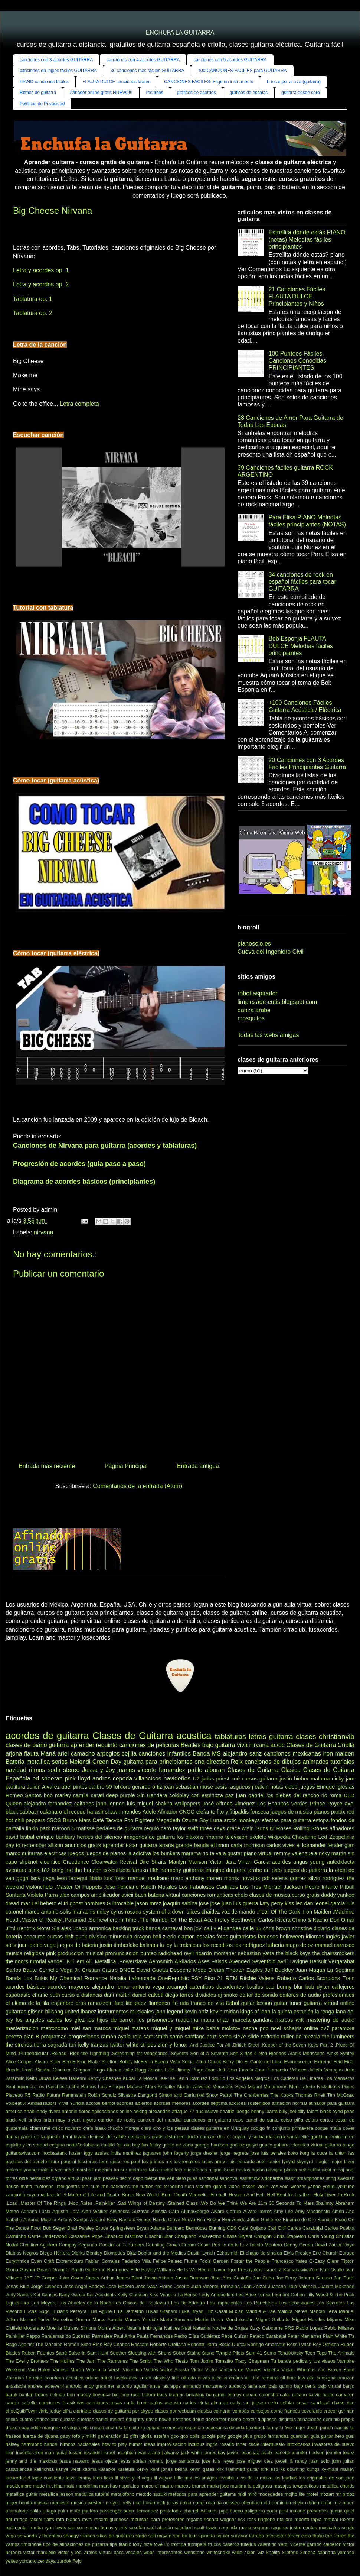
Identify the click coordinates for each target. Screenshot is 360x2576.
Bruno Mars (77, 1820)
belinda (57, 2394)
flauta (31, 1753)
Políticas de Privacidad (42, 103)
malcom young (21, 2169)
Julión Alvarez (43, 1787)
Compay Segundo (78, 2245)
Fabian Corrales (102, 2261)
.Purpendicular (33, 2053)
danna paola (19, 2136)
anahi (29, 2111)
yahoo (314, 2186)
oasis (221, 1787)
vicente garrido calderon (315, 2544)
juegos (76, 1853)
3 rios (246, 2053)
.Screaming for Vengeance (139, 2053)
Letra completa (79, 404)
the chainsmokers (333, 1953)
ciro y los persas (171, 2128)
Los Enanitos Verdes (282, 1804)
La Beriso (187, 2294)
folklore (122, 1787)
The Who (163, 2361)
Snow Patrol (219, 2095)
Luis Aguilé (100, 2311)
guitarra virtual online (329, 2003)
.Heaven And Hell (246, 2194)
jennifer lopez (340, 2452)
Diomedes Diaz (120, 2253)
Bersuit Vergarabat (332, 1961)
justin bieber (294, 1779)
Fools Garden (214, 2261)
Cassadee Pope (86, 2236)
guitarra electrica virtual (299, 2145)
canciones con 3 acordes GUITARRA (56, 59)
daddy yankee (337, 1895)
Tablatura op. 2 (32, 313)
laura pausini (62, 2161)
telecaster (275, 2535)
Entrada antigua (198, 1466)
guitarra (59, 1745)
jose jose (209, 1903)
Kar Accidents (101, 2294)
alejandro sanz (242, 1753)
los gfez (75, 2020)
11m (262, 2203)
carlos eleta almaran (205, 2402)
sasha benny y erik (106, 2527)
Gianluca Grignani (72, 2070)
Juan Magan (310, 1970)
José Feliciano (121, 1887)
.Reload (58, 2053)
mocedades (270, 2494)
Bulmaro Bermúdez (187, 2228)
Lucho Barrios (81, 2086)
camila (81, 1795)
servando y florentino (39, 2535)
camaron (345, 2394)
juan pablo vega (37, 1945)
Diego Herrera (55, 2253)
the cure (90, 2186)
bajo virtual (329, 2386)
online (311, 2028)
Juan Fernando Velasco (281, 2070)
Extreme (323, 2061)
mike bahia (206, 2028)
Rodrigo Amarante (266, 2344)
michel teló (171, 2169)
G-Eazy (317, 2261)
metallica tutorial (92, 2494)
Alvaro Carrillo (226, 2211)
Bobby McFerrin (136, 2061)
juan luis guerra (240, 1903)
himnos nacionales (80, 2444)
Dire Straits (152, 1862)
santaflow (250, 2178)
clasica (204, 2411)
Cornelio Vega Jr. (59, 1970)
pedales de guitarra (119, 1828)
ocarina (214, 2502)
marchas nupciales (119, 2486)
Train (348, 1978)
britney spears (242, 2394)
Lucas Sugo (37, 2311)
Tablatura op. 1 (32, 299)
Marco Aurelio (107, 2319)
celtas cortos (319, 2120)
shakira (163, 1804)
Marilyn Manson (188, 1862)
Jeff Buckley (279, 1970)
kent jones (161, 2469)
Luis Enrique (111, 2086)
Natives (172, 2328)
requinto (107, 1745)
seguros (261, 2527)
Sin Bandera (152, 1795)
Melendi (79, 1762)
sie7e (239, 2036)
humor (135, 2444)
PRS (289, 2328)
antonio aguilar (132, 2386)
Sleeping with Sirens (149, 2353)
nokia (186, 2502)
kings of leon (255, 2012)
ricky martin (332, 1853)
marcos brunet (190, 2486)
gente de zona (178, 2145)
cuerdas (85, 2419)
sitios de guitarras (115, 2535)
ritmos (37, 1770)
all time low (292, 2378)
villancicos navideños (162, 1778)
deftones (182, 2419)
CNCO (186, 1812)
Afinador (168, 1812)
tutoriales (342, 1762)
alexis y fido (166, 2378)
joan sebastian (181, 1787)
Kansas (50, 2294)
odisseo (231, 2502)
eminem (338, 2136)
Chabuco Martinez (123, 2236)
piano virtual (258, 1853)
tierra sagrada (50, 2045)
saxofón (136, 2527)
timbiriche (31, 2544)
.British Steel (245, 2045)
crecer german (339, 2411)
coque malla (328, 2128)
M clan (236, 2311)
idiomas (315, 1937)
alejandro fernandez (48, 1804)
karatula (126, 2469)
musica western (87, 2502)
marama (191, 1853)
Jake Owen (71, 2278)
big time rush (126, 2394)
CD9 (232, 2228)
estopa (321, 1820)
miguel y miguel (170, 2028)
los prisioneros (155, 2020)
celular (287, 2402)
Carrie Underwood (47, 2236)
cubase (67, 2419)
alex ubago (74, 1928)
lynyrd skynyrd (297, 2161)
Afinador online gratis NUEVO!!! (101, 92)
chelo (241, 1895)
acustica (75, 2378)
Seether (118, 2353)
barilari (26, 2394)
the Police (336, 2535)
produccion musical (81, 1953)
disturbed (175, 2136)
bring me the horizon (76, 1870)
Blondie (325, 2219)
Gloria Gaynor (20, 2269)
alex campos (74, 1895)
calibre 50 (100, 1787)
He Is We (187, 2269)
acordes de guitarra (47, 1735)
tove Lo (162, 2544)
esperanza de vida (225, 2427)
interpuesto (273, 2444)
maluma (320, 1779)
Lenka (264, 2294)
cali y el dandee (223, 1928)
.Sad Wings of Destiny (141, 2203)
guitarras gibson (24, 2012)
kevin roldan (224, 2012)
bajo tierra (304, 2386)
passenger (110, 2511)
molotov (231, 2028)
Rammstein (74, 2095)
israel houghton (120, 2452)
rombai (331, 2519)
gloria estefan (154, 2436)
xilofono (290, 2552)
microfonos (195, 2169)
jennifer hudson (308, 2452)
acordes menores (172, 2103)
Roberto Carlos (295, 1978)
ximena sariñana (318, 2552)
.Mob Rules (80, 2203)
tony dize (142, 2544)
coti (195, 1795)
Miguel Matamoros (268, 2086)
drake (11, 2427)
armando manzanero (205, 2386)
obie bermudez (34, 2178)
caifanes (84, 1804)
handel (51, 2444)
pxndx (338, 1812)
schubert (183, 2527)
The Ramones (112, 2361)
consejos (260, 2411)
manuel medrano (148, 1878)
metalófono (122, 2494)
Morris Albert (111, 2328)
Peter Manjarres (304, 2336)
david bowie (158, 2419)
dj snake (227, 1995)
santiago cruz (200, 2036)
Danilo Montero (265, 2245)
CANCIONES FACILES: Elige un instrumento (208, 81)
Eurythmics (17, 2261)
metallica (38, 1762)
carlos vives (280, 1845)
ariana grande (175, 1845)
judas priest (215, 1779)
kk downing (292, 2469)
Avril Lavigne (292, 1961)
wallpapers (187, 1804)
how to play (114, 2444)
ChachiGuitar (159, 2236)
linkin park (38, 1828)
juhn (336, 2461)
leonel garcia (330, 1903)
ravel (87, 2519)
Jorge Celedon (46, 2286)
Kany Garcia (72, 2294)
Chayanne (304, 1837)
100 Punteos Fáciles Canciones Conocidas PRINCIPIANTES (297, 360)
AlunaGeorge (195, 2211)
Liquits (12, 2303)
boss (162, 2394)
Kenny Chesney (104, 2078)
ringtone (266, 2519)
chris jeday (49, 2411)
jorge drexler (204, 2153)
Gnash (44, 2269)
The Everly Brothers (27, 2361)
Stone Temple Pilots (223, 2353)
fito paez (135, 2003)
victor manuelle (39, 2552)
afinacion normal (289, 2103)
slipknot (28, 1862)
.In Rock (345, 2194)
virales (90, 2552)
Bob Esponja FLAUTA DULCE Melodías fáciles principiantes (300, 645)
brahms (177, 2394)
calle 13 (252, 1928)
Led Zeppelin (334, 1837)
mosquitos (251, 1018)
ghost (76, 1903)
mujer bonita (19, 2502)
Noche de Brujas (230, 2328)
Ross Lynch (299, 2344)
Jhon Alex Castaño (230, 2278)
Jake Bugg (134, 2070)
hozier (75, 2153)
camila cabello (21, 2402)
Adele (149, 1812)
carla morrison (248, 1845)
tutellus (248, 2544)
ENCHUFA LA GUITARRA (180, 32)
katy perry (271, 1903)
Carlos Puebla (339, 2228)
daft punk (76, 1937)
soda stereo (63, 1770)
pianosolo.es (254, 943)
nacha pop (256, 2028)
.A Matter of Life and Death (90, 2194)
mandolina (87, 2486)
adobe (92, 2378)
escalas (206, 1937)
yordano (27, 2561)
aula (252, 2386)
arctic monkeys (242, 1820)
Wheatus (306, 2369)
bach (140, 1895)
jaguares (152, 2153)
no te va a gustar (222, 1853)
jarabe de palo (264, 1870)
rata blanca (68, 2519)
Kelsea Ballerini (69, 2078)
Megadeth (168, 1820)
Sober (179, 2353)
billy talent (307, 2111)
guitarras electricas (44, 1853)
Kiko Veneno (162, 2294)
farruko (139, 1870)
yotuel (329, 2186)
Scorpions (328, 1978)
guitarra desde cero (300, 92)
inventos (25, 2452)
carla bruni (135, 2402)
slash (290, 2178)
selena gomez (289, 1878)
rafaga (20, 2519)
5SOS (54, 1820)
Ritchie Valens (257, 1978)
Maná (48, 1753)
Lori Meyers (44, 2303)
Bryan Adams (151, 2228)
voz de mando (238, 1912)
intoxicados (298, 2444)
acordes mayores (68, 1987)
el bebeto (45, 1903)
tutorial (38, 1961)
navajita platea (281, 2169)
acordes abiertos (134, 2103)
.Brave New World (140, 2194)
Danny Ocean (298, 2245)
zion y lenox (172, 2045)
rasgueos (240, 1787)
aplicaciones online (112, 2111)
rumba (36, 2527)
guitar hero (332, 2436)
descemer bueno (223, 2419)
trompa (178, 2544)
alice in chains (227, 2378)
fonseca (260, 1812)
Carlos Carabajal (305, 2228)
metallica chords (337, 2486)
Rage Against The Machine (34, 2344)
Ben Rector (208, 2219)
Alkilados (185, 1961)
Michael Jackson (283, 1887)
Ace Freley (216, 1920)
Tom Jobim (201, 2361)
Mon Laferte (302, 2086)
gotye (252, 2145)
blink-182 (39, 1870)
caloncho (268, 2394)
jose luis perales (268, 2153)
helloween (292, 1937)
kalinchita (44, 2469)
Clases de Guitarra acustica (152, 1735)
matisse (85, 1828)
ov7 (325, 2028)
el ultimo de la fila (27, 2003)
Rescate (139, 2344)
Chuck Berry (220, 2061)
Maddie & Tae (260, 2311)
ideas (150, 2444)
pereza (14, 2036)
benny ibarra (264, 2111)
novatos (250, 1878)
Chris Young (321, 2236)
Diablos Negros (22, 2253)
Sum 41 (254, 2353)
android (74, 2386)
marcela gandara (251, 2020)
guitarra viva (231, 1745)
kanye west (68, 2469)
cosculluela (116, 1870)
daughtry (135, 2419)
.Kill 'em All (78, 1961)
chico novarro (66, 2128)
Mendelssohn (239, 2319)
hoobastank (54, 2153)
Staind (193, 2353)
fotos (222, 1937)
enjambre (62, 2003)
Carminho (16, 2236)
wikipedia (279, 1837)
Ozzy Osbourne (266, 2328)
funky (155, 2145)
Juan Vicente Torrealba (215, 2286)
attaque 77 (183, 2111)
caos (238, 2120)
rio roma (331, 1795)
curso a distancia (82, 1995)
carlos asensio (165, 2402)
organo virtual (66, 2178)
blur (298, 1987)
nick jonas (168, 2502)
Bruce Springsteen (115, 2228)
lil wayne (163, 2478)
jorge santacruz (182, 2461)
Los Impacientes (224, 2303)
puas (192, 2178)
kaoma (89, 2469)
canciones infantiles (164, 1753)
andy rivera (48, 2111)
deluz (198, 2419)
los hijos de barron (111, 2020)
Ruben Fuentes (38, 2353)
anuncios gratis (83, 1845)
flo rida (180, 2003)
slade (141, 2535)
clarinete (82, 2411)
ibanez (88, 2012)
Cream (188, 2245)
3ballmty (324, 2203)
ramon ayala (116, 2036)
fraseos (13, 2436)
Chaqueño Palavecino (197, 2236)
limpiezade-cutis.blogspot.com (277, 1002)
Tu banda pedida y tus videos (303, 2361)
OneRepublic (173, 1978)
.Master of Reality (41, 1920)
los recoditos (218, 1945)
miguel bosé (222, 2169)
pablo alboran (206, 1770)
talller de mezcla (300, 2036)
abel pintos (74, 1787)
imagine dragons (225, 1870)
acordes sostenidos (249, 2103)
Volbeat (14, 2103)
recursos (154, 92)
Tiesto (181, 2361)
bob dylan (317, 1987)
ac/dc (278, 1745)
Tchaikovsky (290, 2353)
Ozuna (189, 1820)
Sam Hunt (97, 2353)
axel (349, 1804)
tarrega (256, 2535)
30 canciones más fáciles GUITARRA (147, 70)
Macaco (135, 2086)
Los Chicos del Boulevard (141, 2303)
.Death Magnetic (190, 2194)
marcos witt (289, 2020)
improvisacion (171, 2444)
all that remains (261, 2378)
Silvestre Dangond (137, 2095)
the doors (17, 1961)
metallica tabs (143, 2169)
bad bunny (278, 1987)
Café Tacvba (107, 1820)
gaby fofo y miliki (78, 2436)
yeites (12, 2561)
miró (252, 2494)
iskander (93, 2452)
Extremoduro (69, 2261)
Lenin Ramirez (192, 2078)
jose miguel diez (255, 2461)
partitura (15, 1787)
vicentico (50, 1862)
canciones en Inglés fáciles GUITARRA (58, 70)
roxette (347, 2519)
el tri (63, 1903)
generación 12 (113, 2436)
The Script (141, 2361)
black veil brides (23, 2120)
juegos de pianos (105, 1853)
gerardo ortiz (147, 1787)
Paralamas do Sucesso (66, 2336)
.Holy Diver (324, 2194)
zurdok (64, 2561)
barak (11, 2394)
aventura (16, 1870)
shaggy (71, 2535)
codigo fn (261, 2128)
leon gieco (110, 2161)
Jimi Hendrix (20, 1928)
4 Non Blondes (270, 2053)
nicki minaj (333, 2169)
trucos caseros (223, 2544)
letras (257, 1736)
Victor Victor (204, 2369)
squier (222, 2535)
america (14, 2111)
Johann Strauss (315, 2278)
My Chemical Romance (78, 1978)
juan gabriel (250, 1795)
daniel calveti (147, 1995)
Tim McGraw (340, 2095)
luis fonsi (115, 1878)
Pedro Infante (321, 1887)
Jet (171, 2070)
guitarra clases (292, 1736)
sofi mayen (159, 2535)
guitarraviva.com (23, 2153)
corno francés (285, 2411)
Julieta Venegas (325, 2070)
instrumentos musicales (126, 2012)
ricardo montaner (216, 1953)
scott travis (205, 2527)
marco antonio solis (47, 1912)
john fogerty (176, 2153)
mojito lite (294, 2494)
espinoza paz (218, 1795)
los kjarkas (285, 2478)
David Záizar (328, 2245)
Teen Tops (316, 2353)
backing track (128, 1928)
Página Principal (126, 1466)
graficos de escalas (249, 92)
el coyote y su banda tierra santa (263, 2136)
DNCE (127, 1970)
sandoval (228, 2178)
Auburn (97, 2219)
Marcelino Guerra (71, 2319)
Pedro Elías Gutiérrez (197, 2336)
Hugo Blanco (107, 2070)
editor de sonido (258, 1995)
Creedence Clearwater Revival (100, 1862)
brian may (54, 2120)
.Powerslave (132, 1961)
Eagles (254, 1970)
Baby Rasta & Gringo (129, 2219)
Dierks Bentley (86, 2253)
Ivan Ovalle (332, 2269)
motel (312, 2494)
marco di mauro (157, 2486)
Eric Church (324, 2253)
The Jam (85, 2361)
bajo (207, 1745)
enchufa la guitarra (125, 2427)
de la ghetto (47, 2136)
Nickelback (328, 2086)
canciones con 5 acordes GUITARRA (229, 59)
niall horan (144, 2502)
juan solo (320, 2461)
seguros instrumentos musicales (305, 2527)
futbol (232, 2003)
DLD (349, 1795)
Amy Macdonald (312, 2211)
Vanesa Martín (68, 2369)
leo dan (304, 1903)
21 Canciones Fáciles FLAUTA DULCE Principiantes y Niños (296, 296)
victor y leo (70, 2552)
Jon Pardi (344, 2278)
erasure (175, 2427)
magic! (322, 2161)
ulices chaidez (203, 1912)
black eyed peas (337, 2111)
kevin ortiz (196, 2012)
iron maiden (338, 1753)
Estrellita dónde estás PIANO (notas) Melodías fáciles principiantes (306, 239)
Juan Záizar (253, 2286)
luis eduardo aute (247, 2161)
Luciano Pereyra (69, 2311)
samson (76, 2527)
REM (232, 1978)
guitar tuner (287, 2003)
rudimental (17, 2527)
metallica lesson (56, 2494)
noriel (198, 2502)
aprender (82, 1745)
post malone (292, 2511)
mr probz (345, 2494)
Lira (25, 2303)
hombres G (97, 1903)
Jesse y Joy (98, 1770)
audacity (237, 2386)
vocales (133, 2552)
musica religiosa (25, 1953)
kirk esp (269, 2469)
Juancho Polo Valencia (292, 2286)
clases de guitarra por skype (123, 2411)
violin (263, 2186)
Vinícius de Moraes (240, 2369)
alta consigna (321, 2378)
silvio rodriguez (326, 1878)
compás (240, 2411)
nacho (258, 2169)
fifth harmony (165, 1870)
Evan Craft (42, 2261)
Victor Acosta (174, 2369)
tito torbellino (169, 2186)
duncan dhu (212, 2136)
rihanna (214, 1837)
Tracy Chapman (252, 2361)
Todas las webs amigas (268, 1035)
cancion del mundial (159, 2120)
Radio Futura (46, 2095)
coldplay (179, 1795)
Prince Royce (326, 1804)
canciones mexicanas (292, 1753)
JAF (28, 2278)
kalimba (149, 1945)
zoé (235, 1779)
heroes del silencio (99, 1837)
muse (206, 1787)
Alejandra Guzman (129, 2211)
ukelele (257, 1837)
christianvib (336, 1736)
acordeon (54, 2378)
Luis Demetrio (129, 2311)
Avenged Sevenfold (252, 1961)
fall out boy (128, 2145)
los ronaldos (187, 2161)
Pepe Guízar (234, 2336)
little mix (183, 2478)
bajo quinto (280, 2386)
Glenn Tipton (340, 2261)
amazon (346, 2378)
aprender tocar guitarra (130, 1845)
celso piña (292, 2120)
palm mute (69, 2511)
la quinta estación (292, 2012)
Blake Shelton (103, 2061)
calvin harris (321, 2394)
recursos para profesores (157, 2519)
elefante (205, 1812)
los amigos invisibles (216, 2478)
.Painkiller (104, 2203)
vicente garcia (211, 2186)
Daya (348, 2245)
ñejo (77, 2561)
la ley (166, 1945)
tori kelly (79, 2045)
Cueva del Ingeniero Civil (271, 952)
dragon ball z (150, 1937)
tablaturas (230, 1736)
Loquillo (217, 2078)
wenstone (194, 2552)
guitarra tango (340, 2145)
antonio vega (148, 1987)
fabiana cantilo (99, 2145)
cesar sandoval (313, 2402)
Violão (287, 2369)
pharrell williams (200, 2511)
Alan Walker (95, 2211)
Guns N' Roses (273, 1828)
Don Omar (342, 1920)
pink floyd (77, 1778)
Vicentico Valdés (140, 2369)
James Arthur (99, 2278)
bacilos (254, 1987)
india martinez (126, 2153)
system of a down (164, 1912)
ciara (146, 2128)
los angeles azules (39, 2020)
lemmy (84, 2478)
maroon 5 (63, 1828)
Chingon (263, 2236)
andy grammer (99, 2386)
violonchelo (39, 1887)
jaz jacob (262, 2452)
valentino (267, 2544)
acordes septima (210, 2103)
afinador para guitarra (331, 2103)
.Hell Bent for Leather (288, 2194)
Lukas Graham (161, 2311)
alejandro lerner (111, 1987)
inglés (333, 1937)
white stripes (141, 2045)
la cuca (319, 2153)
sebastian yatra (256, 1953)
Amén (338, 2211)
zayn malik (37, 2194)
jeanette (282, 2452)
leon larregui (72, 1878)
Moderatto (34, 2328)
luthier (274, 2161)
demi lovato (74, 2136)
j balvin (260, 1787)
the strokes (19, 2045)
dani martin (117, 1995)
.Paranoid (74, 1920)
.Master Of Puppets (78, 1887)
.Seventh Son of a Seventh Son (204, 2053)
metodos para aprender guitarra (202, 2494)
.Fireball (217, 2194)
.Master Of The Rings (42, 2203)
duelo (192, 2136)
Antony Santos (73, 2219)
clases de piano (26, 1745)
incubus (196, 2444)
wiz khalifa (269, 2552)
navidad (16, 1770)
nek (302, 2169)
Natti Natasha (195, 2328)
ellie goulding (314, 2136)
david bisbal (20, 1837)
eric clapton (181, 1937)
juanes (126, 1770)
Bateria (15, 1762)
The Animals (341, 2353)
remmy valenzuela (295, 1853)
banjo (348, 2386)
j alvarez (171, 2452)
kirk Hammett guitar (237, 2469)
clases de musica (270, 1895)
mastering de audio (330, 2020)
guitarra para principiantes (158, 1762)
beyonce (101, 2394)
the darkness (116, 2186)
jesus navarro (74, 2461)
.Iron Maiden (316, 1912)
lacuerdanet (18, 2478)
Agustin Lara (66, 2211)
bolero (149, 2394)
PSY (196, 1978)
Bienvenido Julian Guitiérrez (251, 2219)
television (236, 1837)
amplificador (105, 1895)
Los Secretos (331, 2303)
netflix (314, 2169)
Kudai (129, 2078)
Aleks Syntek (340, 2053)
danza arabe (254, 1010)
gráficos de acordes (196, 92)
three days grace (220, 1828)
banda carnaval (164, 1928)
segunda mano (235, 2527)
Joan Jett (215, 2070)
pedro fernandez (140, 2511)
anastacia (16, 2386)
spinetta (206, 2535)
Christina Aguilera (38, 2245)
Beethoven (243, 1920)
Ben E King (74, 2061)
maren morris (223, 1878)
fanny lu (274, 2427)
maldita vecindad (56, 2169)
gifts (134, 2436)
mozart (327, 2494)
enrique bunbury (55, 1837)
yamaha (345, 2552)
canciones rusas (104, 2402)
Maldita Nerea (292, 2311)
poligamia (255, 2511)
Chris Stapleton (290, 2236)
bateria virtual (164, 1895)
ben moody (79, 2394)
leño (97, 2478)
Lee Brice (246, 2294)
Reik (237, 1762)
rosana (133, 1912)
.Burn (166, 2194)
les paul (131, 2161)
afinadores (342, 1828)
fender (335, 1845)
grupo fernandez (271, 2436)
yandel (55, 1961)
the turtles (142, 2186)
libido (95, 1878)
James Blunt (128, 2278)
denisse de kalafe (107, 2136)
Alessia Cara (165, 2211)
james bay (215, 2452)
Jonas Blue (17, 2286)
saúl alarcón (160, 2527)
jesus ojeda (104, 2461)
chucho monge (123, 2128)
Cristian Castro (100, 1970)
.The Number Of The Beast (170, 1920)
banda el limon (211, 1845)
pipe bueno (231, 2511)
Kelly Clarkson (132, 2294)
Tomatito (224, 2361)
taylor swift (186, 1828)
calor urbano (293, 2394)
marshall (85, 2169)
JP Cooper (45, 2278)
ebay (24, 2427)
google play (213, 2436)
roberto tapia (307, 2519)
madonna (187, 2020)
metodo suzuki (151, 2494)
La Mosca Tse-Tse (155, 2078)
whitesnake (218, 2552)
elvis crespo (91, 2427)
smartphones (310, 2178)
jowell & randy (291, 2461)
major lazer (343, 2161)
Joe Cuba (263, 2278)
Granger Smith (68, 2269)
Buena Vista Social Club (180, 2061)
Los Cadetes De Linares (297, 2078)
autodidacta (340, 1862)
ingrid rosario (220, 2444)
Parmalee (102, 2336)
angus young (309, 1862)
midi (241, 2494)
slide (253, 2036)
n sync (113, 2502)
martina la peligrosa (251, 2486)
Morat (43, 1928)
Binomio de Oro (299, 2219)
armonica (100, 1928)
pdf (266, 1878)
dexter (249, 2419)
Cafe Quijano (252, 2228)
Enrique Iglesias (336, 1787)
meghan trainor (111, 2169)
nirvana (43, 1232)
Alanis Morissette (306, 2053)
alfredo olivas (195, 2378)
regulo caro (157, 1828)
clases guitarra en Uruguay (220, 2128)
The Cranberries (251, 2095)
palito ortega (43, 2511)
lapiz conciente (48, 2478)
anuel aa (159, 2386)
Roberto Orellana (168, 2344)
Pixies (348, 2086)
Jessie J (157, 2070)
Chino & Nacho (310, 1920)
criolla (12, 2419)
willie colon (244, 2552)
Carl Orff (277, 2228)
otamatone (17, 2511)
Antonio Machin (39, 2219)
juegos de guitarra (305, 1870)
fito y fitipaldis (233, 1812)
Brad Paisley (80, 2228)
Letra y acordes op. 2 (41, 284)
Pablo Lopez (309, 2328)
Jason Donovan (192, 2278)
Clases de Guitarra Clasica (264, 1770)
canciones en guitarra (207, 2120)
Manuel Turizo (35, 2319)
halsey (12, 2444)
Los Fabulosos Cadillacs (208, 1887)
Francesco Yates (289, 2261)
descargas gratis (145, 2136)
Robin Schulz (102, 2095)
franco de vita (207, 2003)
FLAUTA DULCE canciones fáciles (116, 81)
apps (175, 2386)
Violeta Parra (42, 1895)
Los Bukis (35, 1978)
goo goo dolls (185, 2436)
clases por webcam (175, 2411)
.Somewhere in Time (112, 1920)
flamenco (159, 2003)
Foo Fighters (139, 1820)
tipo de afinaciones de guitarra (75, 2544)
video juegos (300, 1787)
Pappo (33, 2336)
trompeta (197, 2544)
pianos (321, 1812)
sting (331, 2178)
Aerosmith (161, 1961)
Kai (36, 2294)
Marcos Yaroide (141, 2319)
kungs (313, 2469)
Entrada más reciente (47, 1466)
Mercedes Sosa (229, 2086)
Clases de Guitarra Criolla (320, 1745)
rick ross (247, 2519)
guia (314, 2436)
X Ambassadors (39, 2103)
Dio (239, 2061)
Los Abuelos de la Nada (85, 2303)
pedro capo (131, 2178)
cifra (67, 2411)
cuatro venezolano (39, 2419)
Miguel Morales (308, 2319)
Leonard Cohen (288, 2294)
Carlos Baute (21, 1970)
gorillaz (237, 2145)
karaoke (107, 2469)
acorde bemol (100, 2103)
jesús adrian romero (142, 2461)
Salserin (76, 2353)
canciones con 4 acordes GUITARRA (143, 59)
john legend (169, 2012)
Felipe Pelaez (167, 2261)
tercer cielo (299, 2535)
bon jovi (193, 1928)
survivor (239, 2535)
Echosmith (227, 2253)
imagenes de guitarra (149, 1837)
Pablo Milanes (339, 2328)
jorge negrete (234, 2153)
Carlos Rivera (274, 1920)
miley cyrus (110, 1912)
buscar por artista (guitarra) (294, 81)
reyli (189, 1953)
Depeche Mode (188, 1970)
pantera (90, 2511)
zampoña (15, 2194)
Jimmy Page (190, 2070)
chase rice (343, 2402)
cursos (55, 1937)
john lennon (110, 1804)
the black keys (293, 1953)
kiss (289, 1903)
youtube (346, 2186)
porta (271, 2511)
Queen (14, 1804)
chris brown (277, 1928)
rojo (136, 2036)
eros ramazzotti (93, 2003)
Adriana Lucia (35, 2211)
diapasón (267, 2419)
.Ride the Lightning (88, 2053)
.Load (11, 2203)
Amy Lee (283, 2211)
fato (119, 2003)
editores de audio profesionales (316, 1995)
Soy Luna (210, 1820)
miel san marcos (90, 2028)
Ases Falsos (212, 1961)
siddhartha (272, 2178)
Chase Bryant (237, 2236)
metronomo (54, 2028)
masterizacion (22, 2028)
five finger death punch (309, 2427)
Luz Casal (216, 2311)
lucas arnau (214, 2161)
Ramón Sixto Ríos (83, 2344)
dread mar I (19, 1903)
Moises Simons (79, 2328)
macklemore (19, 2486)
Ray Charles (117, 2344)
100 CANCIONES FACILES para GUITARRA (242, 70)
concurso (34, 1937)
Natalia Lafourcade (132, 1978)
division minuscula (110, 1937)
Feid (338, 2061)
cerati (97, 1795)
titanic (125, 2544)
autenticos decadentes (217, 1987)
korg (304, 2153)
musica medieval (51, 2502)
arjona (14, 1753)
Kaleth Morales (159, 1887)
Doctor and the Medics (162, 2253)
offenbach (251, 2502)
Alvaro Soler (47, 2061)
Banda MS (207, 1753)
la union (338, 2153)
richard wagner (220, 2519)
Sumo (270, 2353)
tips (113, 2544)
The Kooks (282, 2095)
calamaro (51, 1812)
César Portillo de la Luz (222, 2245)
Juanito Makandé (336, 2286)
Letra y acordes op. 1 (41, 270)
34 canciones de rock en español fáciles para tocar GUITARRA (302, 581)
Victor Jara (222, 1862)
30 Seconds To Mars (291, 2203)
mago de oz (299, 1945)
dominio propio (338, 2419)
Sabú (61, 2353)
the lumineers (338, 2036)
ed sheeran (47, 1778)
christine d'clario (311, 1928)
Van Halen (39, 2369)
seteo (225, 2036)
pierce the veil (159, 2178)
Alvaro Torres (257, 2211)
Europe (346, 2253)
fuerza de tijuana (40, 2436)
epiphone (156, 2427)
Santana (16, 1895)
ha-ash (95, 1812)
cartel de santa (262, 2120)
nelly (126, 2502)
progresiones (83, 2036)
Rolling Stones (310, 1828)
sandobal (208, 2178)
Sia (56, 1928)
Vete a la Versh (103, 2369)
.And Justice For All (209, 2045)
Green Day (106, 1762)
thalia (318, 2535)
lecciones (88, 2161)
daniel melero (109, 2419)
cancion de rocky (116, 2120)
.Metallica (105, 1961)
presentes (317, 2511)
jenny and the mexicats (32, 2461)
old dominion (277, 2502)
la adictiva (139, 1853)
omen (348, 2502)
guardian (299, 2436)
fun (144, 2145)
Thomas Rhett (310, 2095)
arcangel (177, 1987)
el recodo (74, 1812)
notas (276, 1787)
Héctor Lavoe (212, 2269)
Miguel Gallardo (273, 2319)
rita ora (284, 2519)
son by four (185, 2535)
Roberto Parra (202, 2344)
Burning (217, 2228)
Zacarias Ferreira (24, 2378)
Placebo (14, 2095)
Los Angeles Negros (248, 2078)
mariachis (83, 1912)
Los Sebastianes (296, 2303)
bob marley (57, 1795)
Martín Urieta (209, 2319)
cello (273, 2402)
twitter (117, 2045)
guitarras (193, 1870)
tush (189, 2186)
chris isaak (94, 2128)
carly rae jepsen (248, 2402)
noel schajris (286, 2028)
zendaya (47, 2561)
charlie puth (46, 1995)
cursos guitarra (259, 1779)
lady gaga (43, 1878)
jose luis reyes (218, 2461)
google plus (240, 2436)
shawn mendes (123, 1812)
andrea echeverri (46, 2386)
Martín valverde (194, 2086)
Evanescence (298, 2061)
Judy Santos (19, 2294)
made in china (48, 2486)
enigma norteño (66, 2145)
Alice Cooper (19, 2061)
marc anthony (187, 1878)
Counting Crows (163, 2245)
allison (55, 1845)
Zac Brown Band (336, 2369)
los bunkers (166, 1853)
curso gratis (306, 1895)
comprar (222, 2411)
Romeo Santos (24, 1795)
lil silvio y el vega (133, 2478)
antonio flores (76, 2111)
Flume (190, 2261)
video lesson (241, 2186)
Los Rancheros (260, 2303)
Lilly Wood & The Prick (330, 2294)
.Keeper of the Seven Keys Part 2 (297, 2045)
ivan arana (149, 2452)
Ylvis (63, 2103)
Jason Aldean (158, 2278)
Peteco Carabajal (267, 2336)
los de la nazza (255, 2478)
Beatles (190, 1745)
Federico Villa (136, 2261)
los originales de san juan (326, 2478)
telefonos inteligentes (56, 2186)
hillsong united (62, 2012)
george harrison (211, 2145)
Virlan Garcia (253, 1862)
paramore (342, 2028)
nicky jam (343, 1779)
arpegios (108, 1753)
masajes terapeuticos (296, 2486)
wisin (247, 1828)
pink (51, 1953)
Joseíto (181, 2286)
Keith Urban (38, 2078)
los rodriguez (249, 1945)
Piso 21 (213, 1978)
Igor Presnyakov (245, 2269)
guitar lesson (256, 2003)
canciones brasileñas (61, 2402)
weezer (297, 2186)
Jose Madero (120, 2286)
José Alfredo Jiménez (229, 1804)
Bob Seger (54, 2228)
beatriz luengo (235, 2111)
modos (243, 2169)
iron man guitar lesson (58, 2452)
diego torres (179, 1995)
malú (69, 2486)
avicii (127, 1895)
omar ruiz (331, 2502)
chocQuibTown (21, 2411)
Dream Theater (226, 1970)
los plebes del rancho (292, 1795)
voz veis (279, 2186)
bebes (41, 2394)
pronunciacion (122, 1953)
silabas (87, 2535)
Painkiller (15, 2336)
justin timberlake (119, 1945)
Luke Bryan (191, 2311)
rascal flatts (41, 2519)
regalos (194, 2519)
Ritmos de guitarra (38, 92)
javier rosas (239, 2452)
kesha (181, 2469)
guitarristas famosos (254, 1937)
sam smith (155, 2036)
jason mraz (148, 1903)
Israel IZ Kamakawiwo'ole (291, 2269)
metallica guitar (22, 2494)
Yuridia (77, 2103)
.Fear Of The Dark (278, 1912)
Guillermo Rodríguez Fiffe (112, 2269)
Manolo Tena (323, 2311)
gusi (350, 2436)
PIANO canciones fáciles (44, 81)
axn (263, 2386)
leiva (70, 2478)
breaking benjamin (206, 2394)
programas (53, 2036)
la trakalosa (187, 1945)
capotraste (18, 1995)
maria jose (218, 2486)
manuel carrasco (334, 1945)
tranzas (99, 2045)
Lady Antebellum (217, 2294)
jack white (191, 2452)
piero (180, 2178)
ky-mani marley (337, 2469)
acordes (281, 1862)
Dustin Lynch (201, 2253)
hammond (31, 2444)
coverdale (311, 2411)
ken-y (142, 2469)
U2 (196, 1779)
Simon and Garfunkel (181, 2095)
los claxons (190, 1837)
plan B (31, 2036)
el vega (69, 2427)
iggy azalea (96, 2153)
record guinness (111, 2519)
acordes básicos (25, 1987)
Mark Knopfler (160, 2086)
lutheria (275, 1945)
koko (293, 2153)
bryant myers (82, 2120)
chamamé (40, 2128)
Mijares (334, 2319)
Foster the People (249, 2261)
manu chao (215, 2020)
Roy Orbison (326, 2344)
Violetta (271, 2369)
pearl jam (92, 2178)
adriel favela (114, 2378)
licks (108, 2478)
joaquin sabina (180, 1903)
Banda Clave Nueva (174, 2219)
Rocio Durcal (232, 2344)
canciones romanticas (207, 1895)
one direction (211, 1762)
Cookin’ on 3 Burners (121, 2245)
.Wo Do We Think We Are (228, 2203)
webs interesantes (163, 2552)
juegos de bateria (77, 1945)
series (60, 1762)
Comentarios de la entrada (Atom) (137, 1486)
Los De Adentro (188, 2303)
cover (348, 2128)
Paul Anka (124, 2336)
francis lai (344, 2427)
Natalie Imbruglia (144, 2328)
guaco (265, 2145)
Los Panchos (50, 2086)
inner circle (247, 2444)
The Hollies (62, 2361)
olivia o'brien (305, 2502)
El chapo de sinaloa (261, 2253)
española (194, 2427)
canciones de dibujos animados (286, 1762)
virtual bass (111, 2552)
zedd (55, 2194)
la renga (324, 2012)
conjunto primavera (292, 2128)
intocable (123, 1903)
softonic (270, 2036)
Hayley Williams (158, 2269)
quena (336, 2511)
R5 (27, 2095)
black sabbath (22, 1812)
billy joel (287, 2111)
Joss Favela (240, 2070)
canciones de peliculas (149, 1745)
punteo (148, 1953)
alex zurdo (140, 2378)
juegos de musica (291, 1812)
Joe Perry (286, 2278)
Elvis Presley (297, 2253)
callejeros (343, 1987)
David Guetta (152, 1970)
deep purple (120, 1795)
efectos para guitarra (286, 1820)
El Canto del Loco (263, 2061)
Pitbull (347, 1887)
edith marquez (45, 2427)
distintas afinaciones (299, 2419)
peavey (110, 2178)
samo (176, 2036)
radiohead (170, 1953)
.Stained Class (182, 2203)
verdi (283, 2544)
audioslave (207, 2111)
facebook (255, 2427)
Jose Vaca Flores (153, 2286)
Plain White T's (338, 2336)
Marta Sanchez (176, 2319)
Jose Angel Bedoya (84, 2286)
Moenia (54, 2328)
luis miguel (140, 1804)
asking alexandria (151, 2111)
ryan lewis (55, 2527)
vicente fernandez (162, 1770)
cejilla (129, 1753)
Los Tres (250, 1887)
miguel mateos (131, 2028)
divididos (205, 1995)
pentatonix (171, 2511)
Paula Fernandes (155, 2336)
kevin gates (202, 2469)
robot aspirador (258, 993)
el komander (311, 1845)
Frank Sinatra (36, 2070)
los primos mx (157, 2161)
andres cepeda (112, 1778)
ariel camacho (76, 1753)
